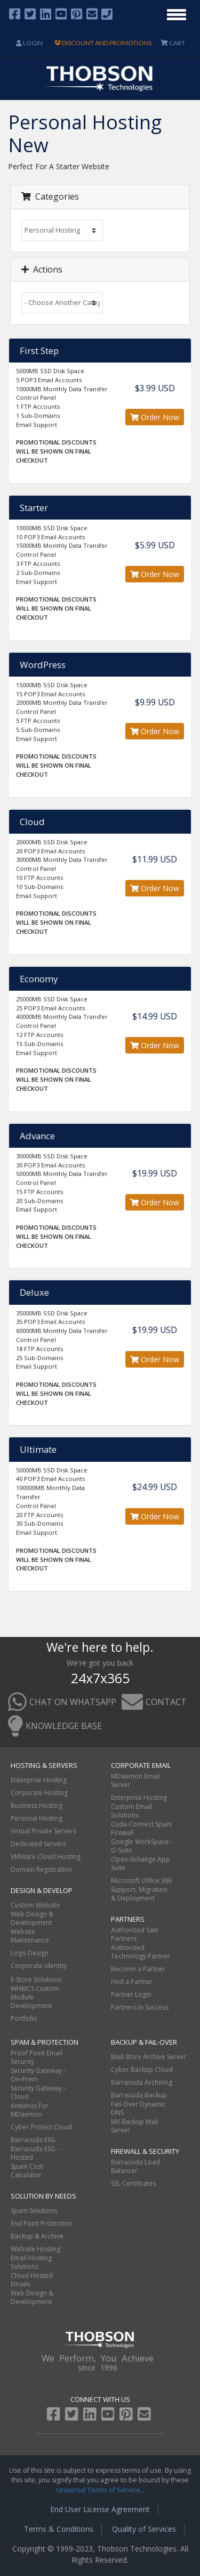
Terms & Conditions (58, 2529)
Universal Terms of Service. (99, 2490)
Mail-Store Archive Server (148, 2056)
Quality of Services (144, 2529)
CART (173, 43)
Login (29, 43)
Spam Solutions (34, 2210)
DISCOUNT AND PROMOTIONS (102, 43)
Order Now (154, 417)
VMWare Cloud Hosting (46, 1856)
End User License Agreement (100, 2509)
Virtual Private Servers (43, 1831)
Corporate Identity (39, 1965)
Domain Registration (42, 1869)
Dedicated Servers (38, 1843)
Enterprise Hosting (39, 1779)
